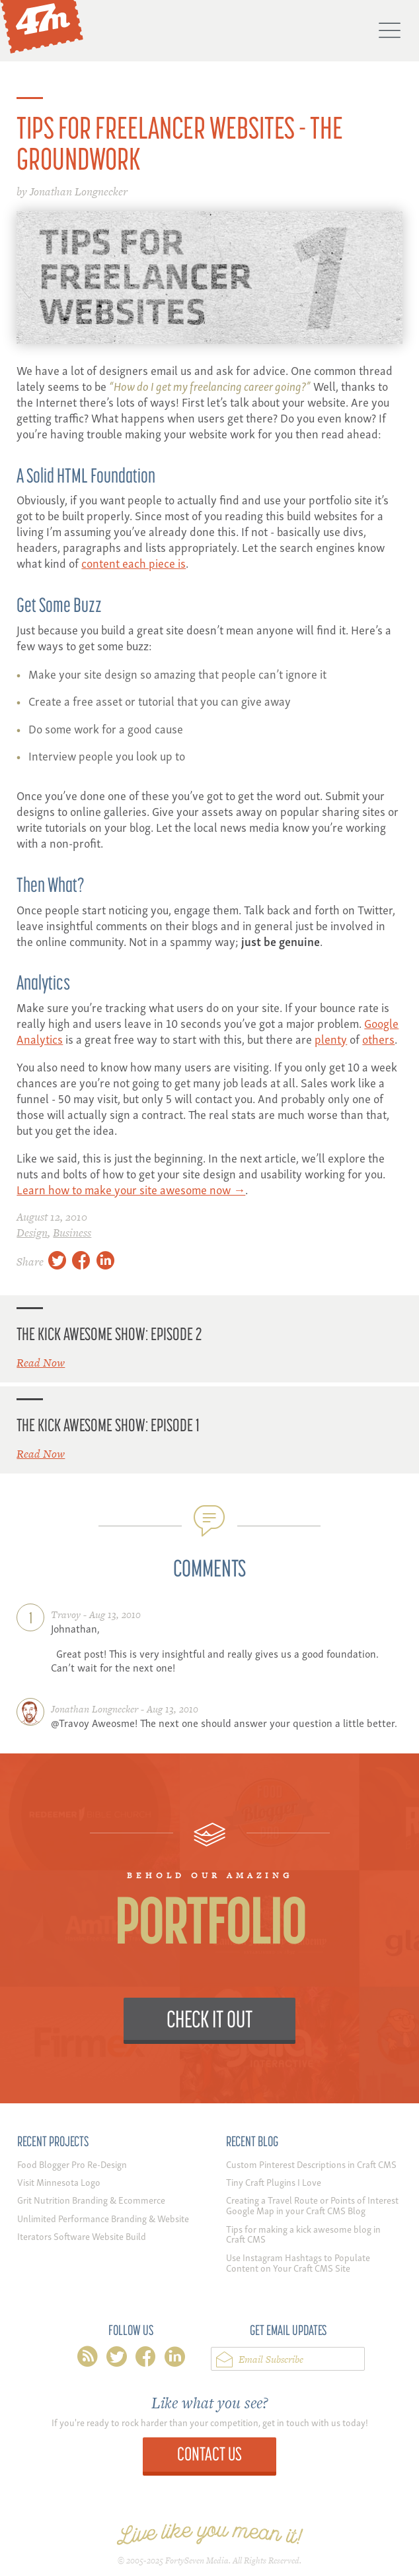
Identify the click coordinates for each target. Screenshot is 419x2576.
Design (32, 1232)
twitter (116, 2359)
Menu (388, 30)
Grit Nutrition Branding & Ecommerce (91, 2199)
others (378, 1038)
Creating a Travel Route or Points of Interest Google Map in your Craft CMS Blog (312, 2205)
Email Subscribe (271, 2359)
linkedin (175, 2359)
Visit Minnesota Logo (58, 2181)
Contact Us (209, 2453)
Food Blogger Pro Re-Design (72, 2163)
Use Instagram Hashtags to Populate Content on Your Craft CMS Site (298, 2262)
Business (72, 1232)
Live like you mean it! (209, 2534)
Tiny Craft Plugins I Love (273, 2181)
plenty (331, 1038)
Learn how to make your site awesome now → (131, 1188)
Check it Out (209, 2018)
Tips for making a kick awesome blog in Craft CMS (303, 2234)
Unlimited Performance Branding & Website (103, 2217)
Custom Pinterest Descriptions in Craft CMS (311, 2163)
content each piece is (133, 562)
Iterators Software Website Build (81, 2235)
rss (87, 2359)
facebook (145, 2359)
